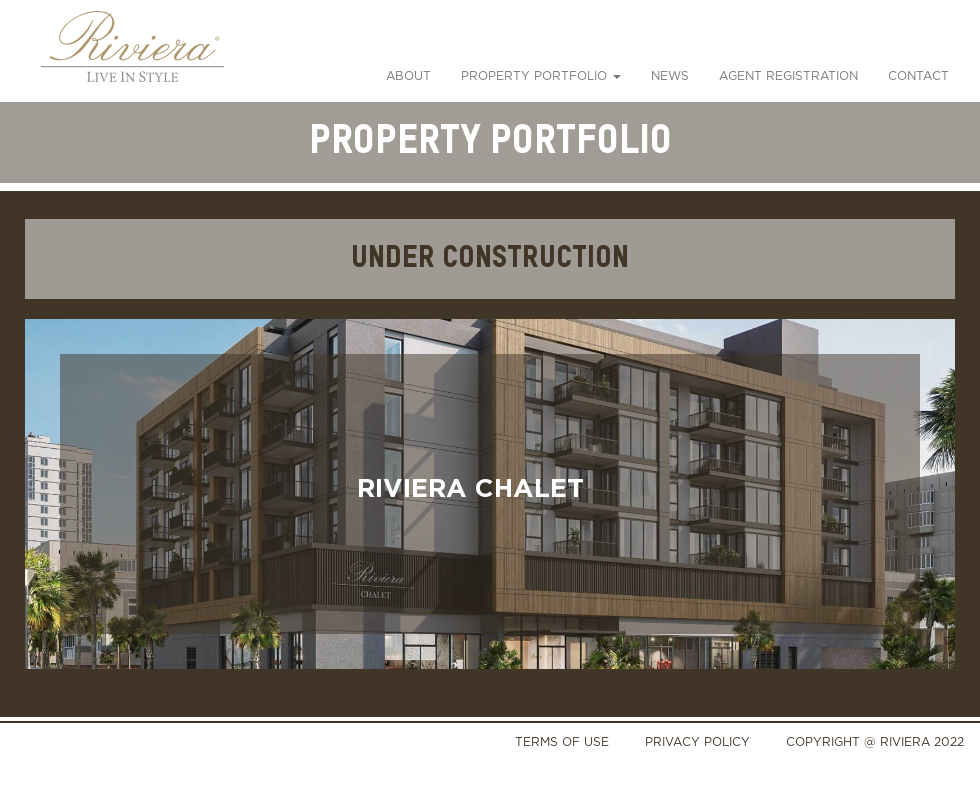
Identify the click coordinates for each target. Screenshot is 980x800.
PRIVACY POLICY (697, 741)
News (670, 75)
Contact (918, 75)
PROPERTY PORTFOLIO (541, 75)
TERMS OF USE (562, 741)
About (408, 75)
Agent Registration (788, 75)
